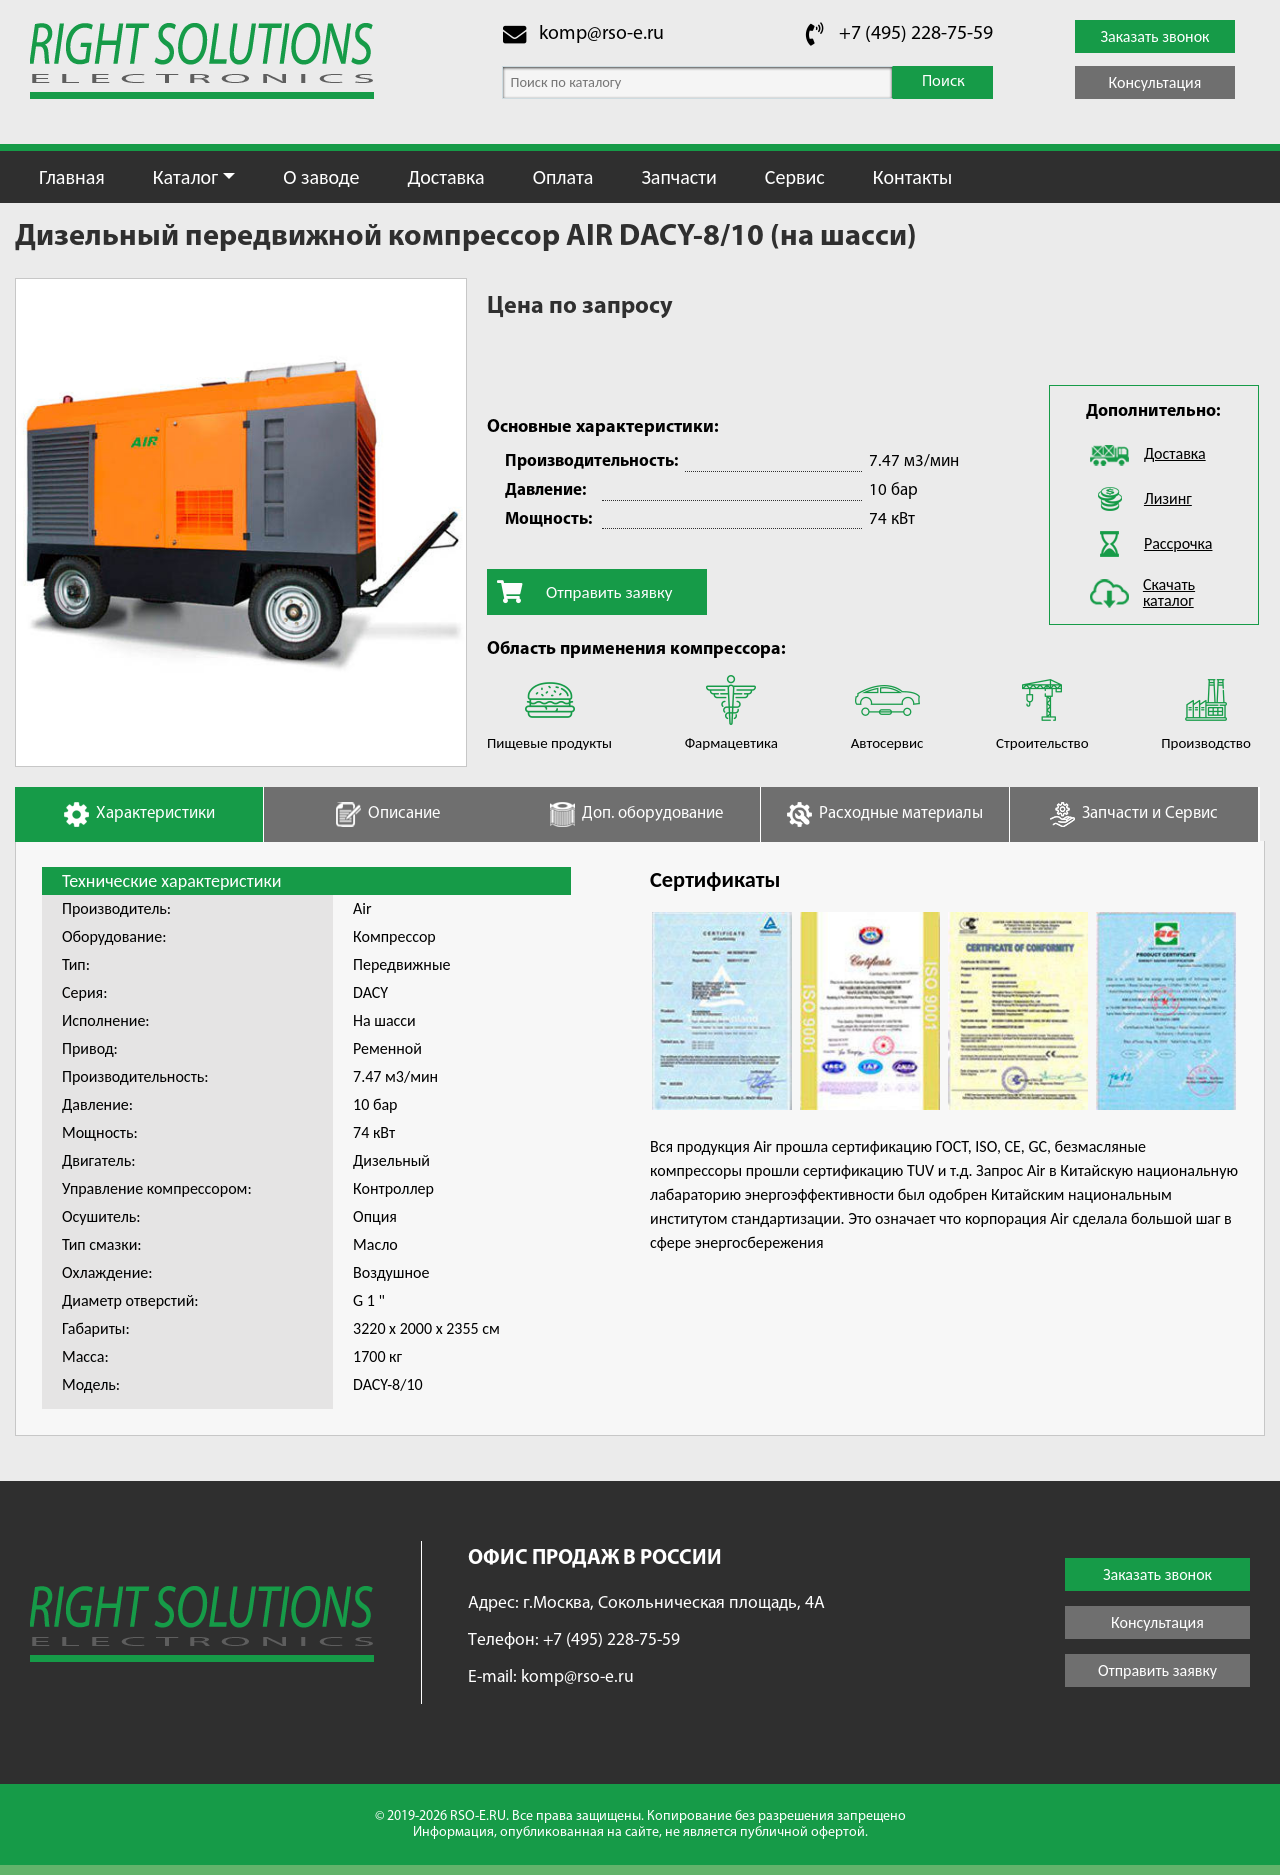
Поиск (943, 82)
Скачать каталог (1169, 592)
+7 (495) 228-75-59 (916, 34)
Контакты (912, 177)
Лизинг (1168, 498)
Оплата (563, 177)
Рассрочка (1178, 543)
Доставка (445, 177)
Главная (72, 177)
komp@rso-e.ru (601, 34)
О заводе (321, 177)
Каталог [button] (185, 177)
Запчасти (678, 177)
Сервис (795, 177)
